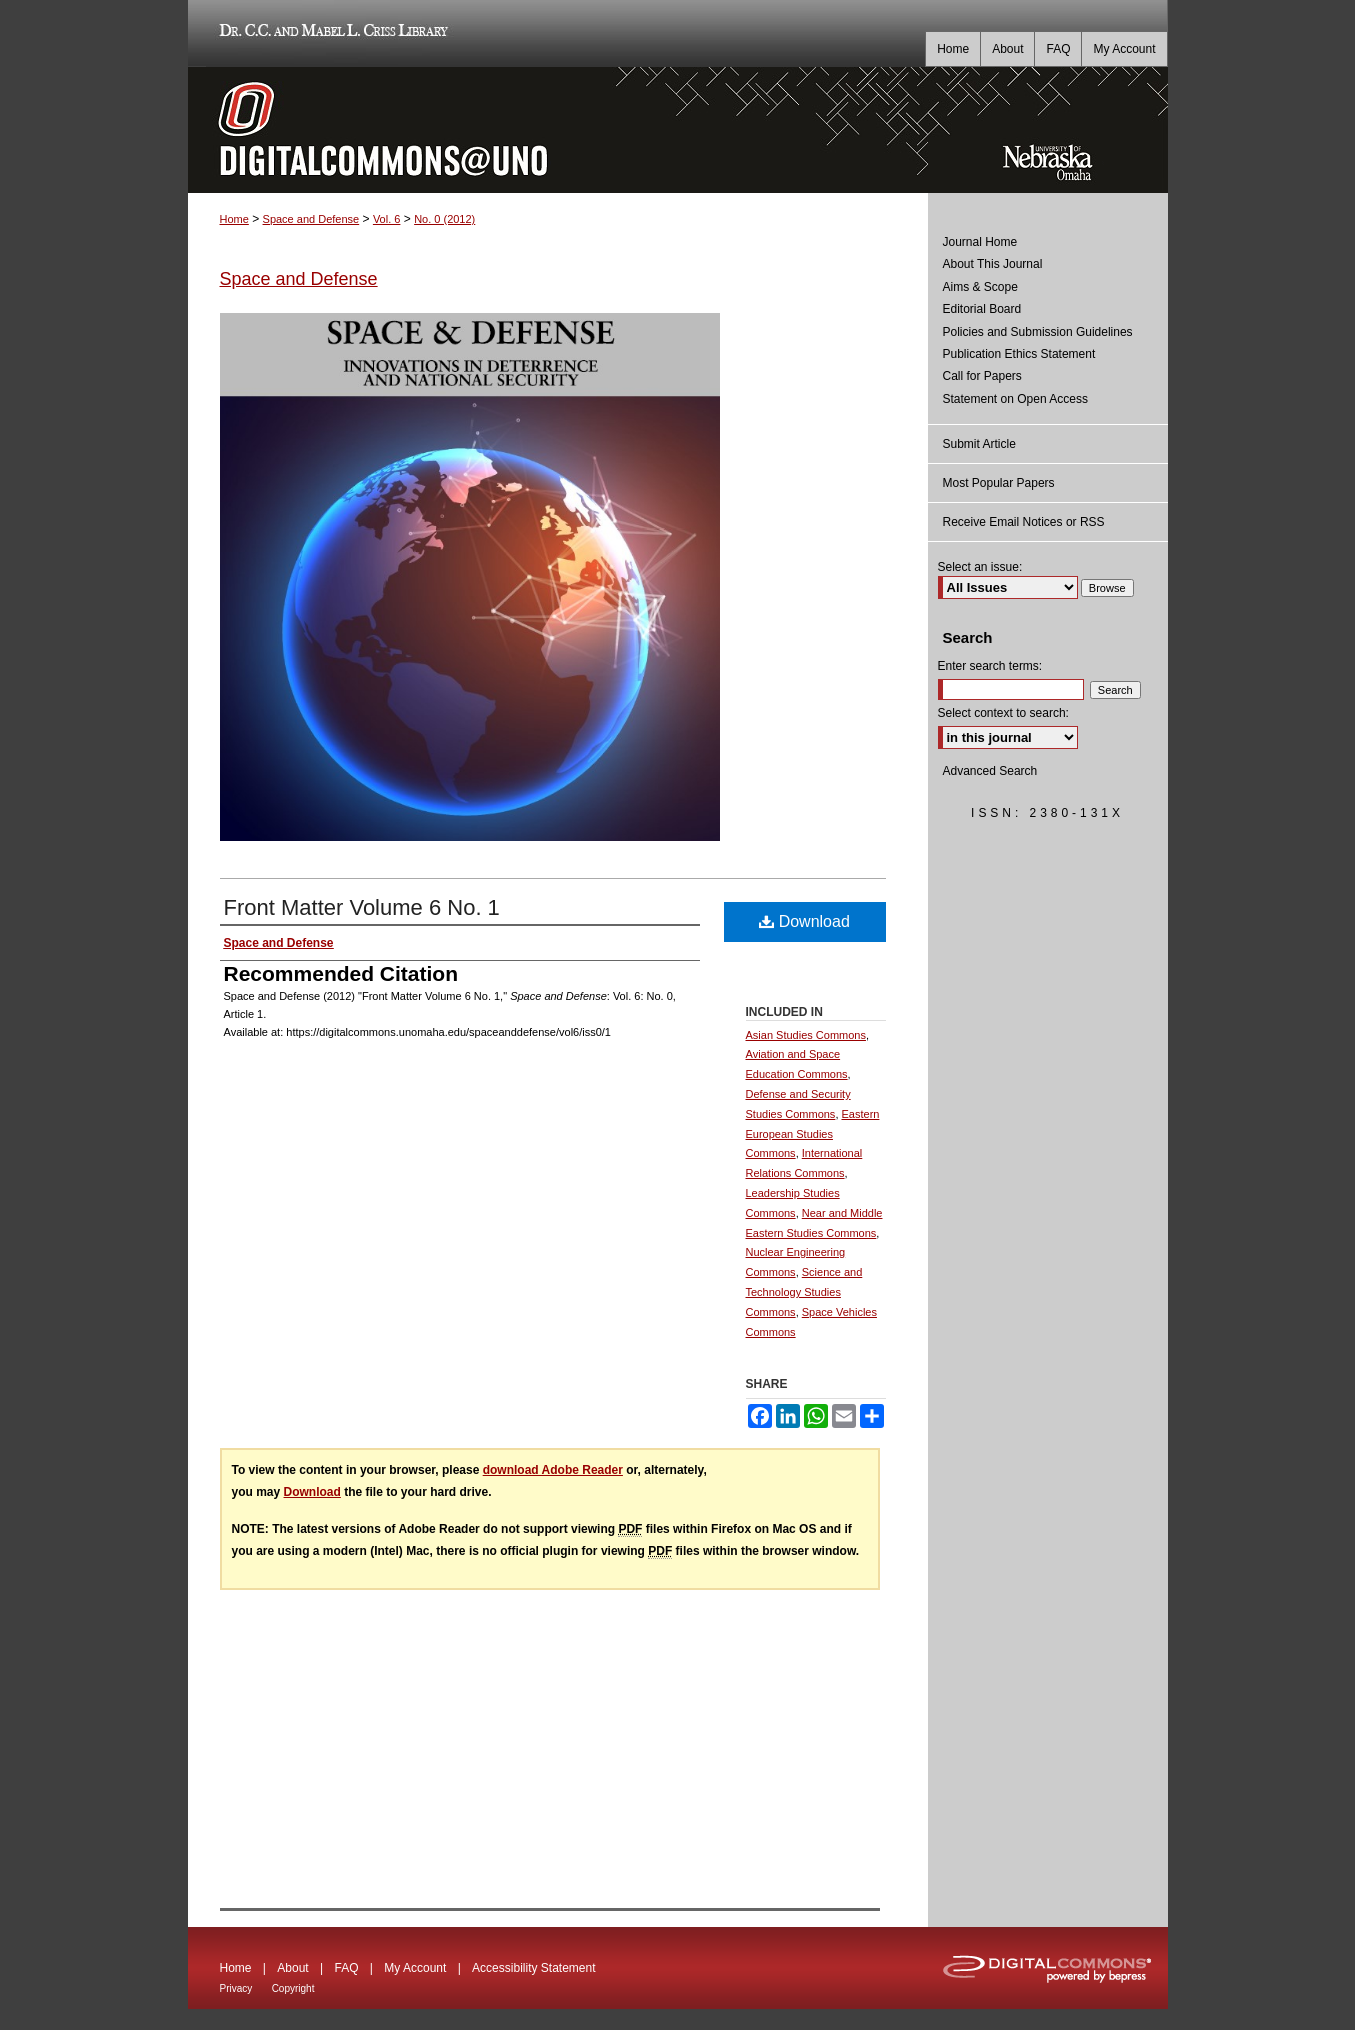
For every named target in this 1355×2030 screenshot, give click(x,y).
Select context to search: (1003, 713)
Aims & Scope (980, 287)
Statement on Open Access (1015, 399)
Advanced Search (990, 771)
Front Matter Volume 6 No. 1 (362, 907)
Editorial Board (982, 309)
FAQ (346, 1968)
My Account (415, 1968)
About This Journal (993, 264)
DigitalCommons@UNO (558, 130)
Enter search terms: (990, 666)
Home (234, 219)
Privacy (236, 1988)
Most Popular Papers (999, 483)
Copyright (293, 1988)
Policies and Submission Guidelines (1038, 332)
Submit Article (979, 444)
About (292, 1968)
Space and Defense (311, 219)
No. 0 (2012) (444, 219)
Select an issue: (980, 567)
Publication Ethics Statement (1019, 354)
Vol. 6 (387, 219)
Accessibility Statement (533, 1968)
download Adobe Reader (553, 1470)
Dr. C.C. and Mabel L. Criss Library (330, 33)
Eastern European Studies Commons (813, 1134)
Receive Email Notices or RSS (1024, 522)
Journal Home (980, 242)
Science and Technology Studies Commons (804, 1292)
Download (804, 921)
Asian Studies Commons (806, 1035)
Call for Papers (982, 376)
